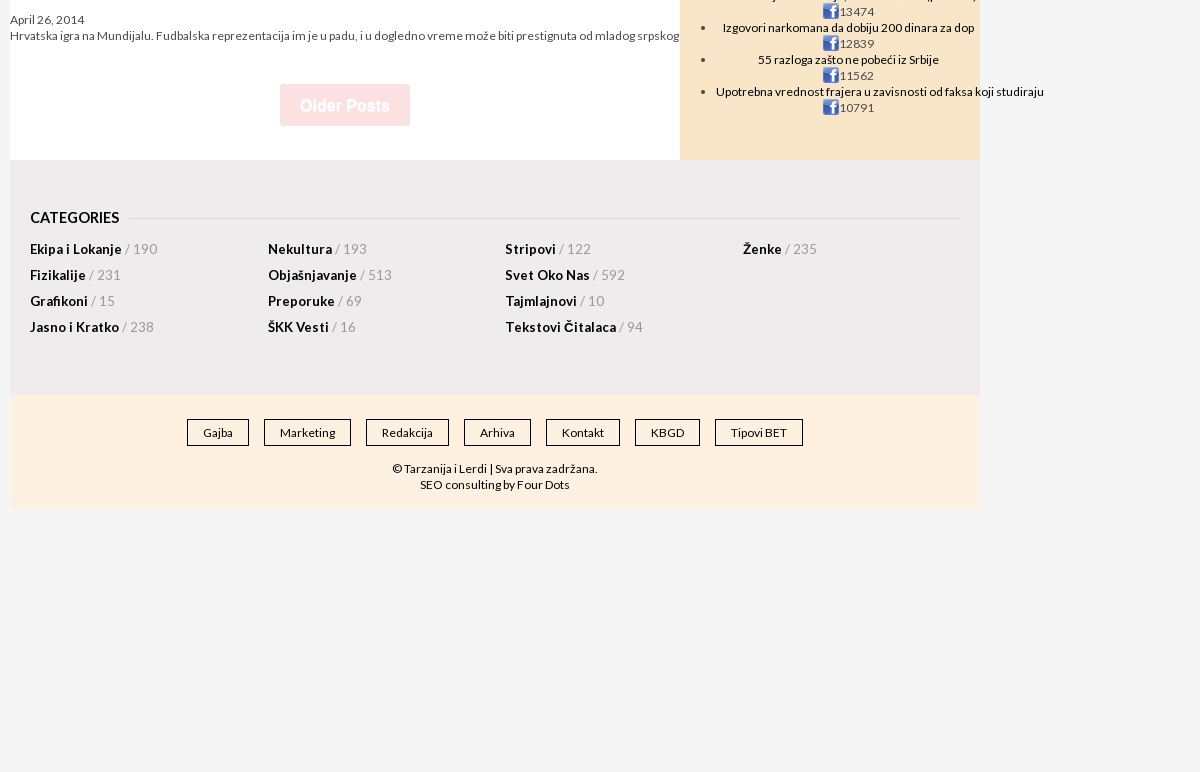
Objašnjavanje (330, 275)
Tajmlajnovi (554, 301)
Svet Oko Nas (565, 275)
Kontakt (583, 432)
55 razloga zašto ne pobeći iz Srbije (848, 59)
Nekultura (317, 249)
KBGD (667, 432)
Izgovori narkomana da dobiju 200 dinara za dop (848, 27)
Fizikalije (75, 275)
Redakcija (407, 432)
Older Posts (345, 105)
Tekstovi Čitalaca (574, 327)
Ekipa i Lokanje (93, 249)
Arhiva (497, 432)
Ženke (780, 249)
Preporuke (315, 301)
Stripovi (548, 249)
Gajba (218, 432)
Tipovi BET (759, 432)
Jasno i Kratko (92, 327)
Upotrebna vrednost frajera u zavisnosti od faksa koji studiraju (880, 91)
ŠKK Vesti (312, 327)
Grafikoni (72, 301)
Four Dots (543, 484)
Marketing (307, 432)
